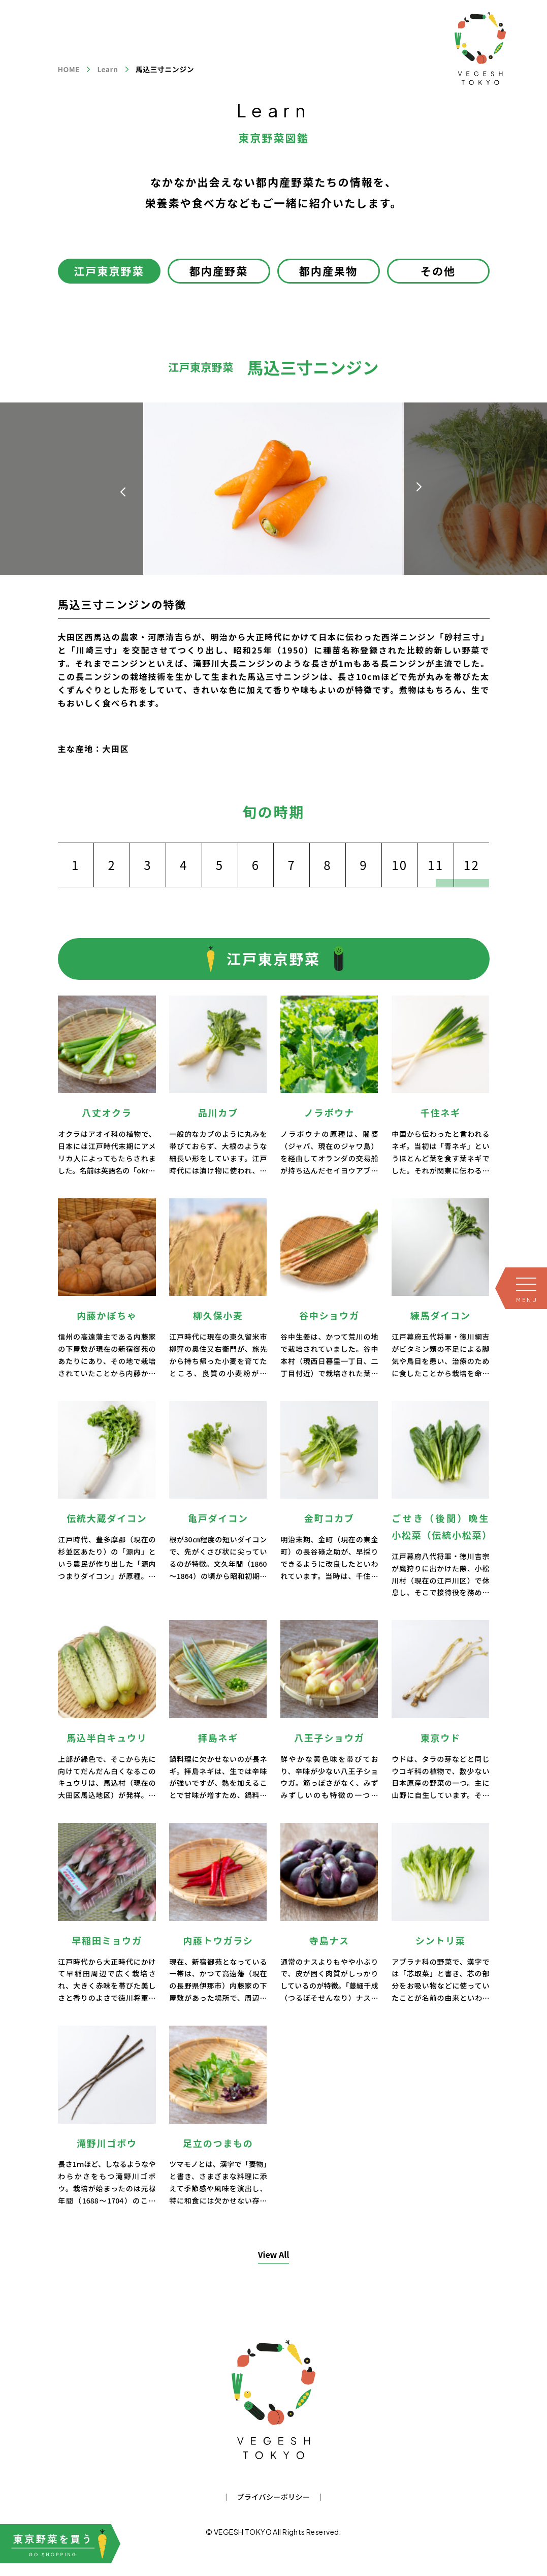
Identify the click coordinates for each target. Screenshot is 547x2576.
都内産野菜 (218, 270)
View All (273, 2254)
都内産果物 (328, 270)
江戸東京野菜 (109, 270)
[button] (419, 487)
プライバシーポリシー (273, 2497)
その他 (438, 270)
